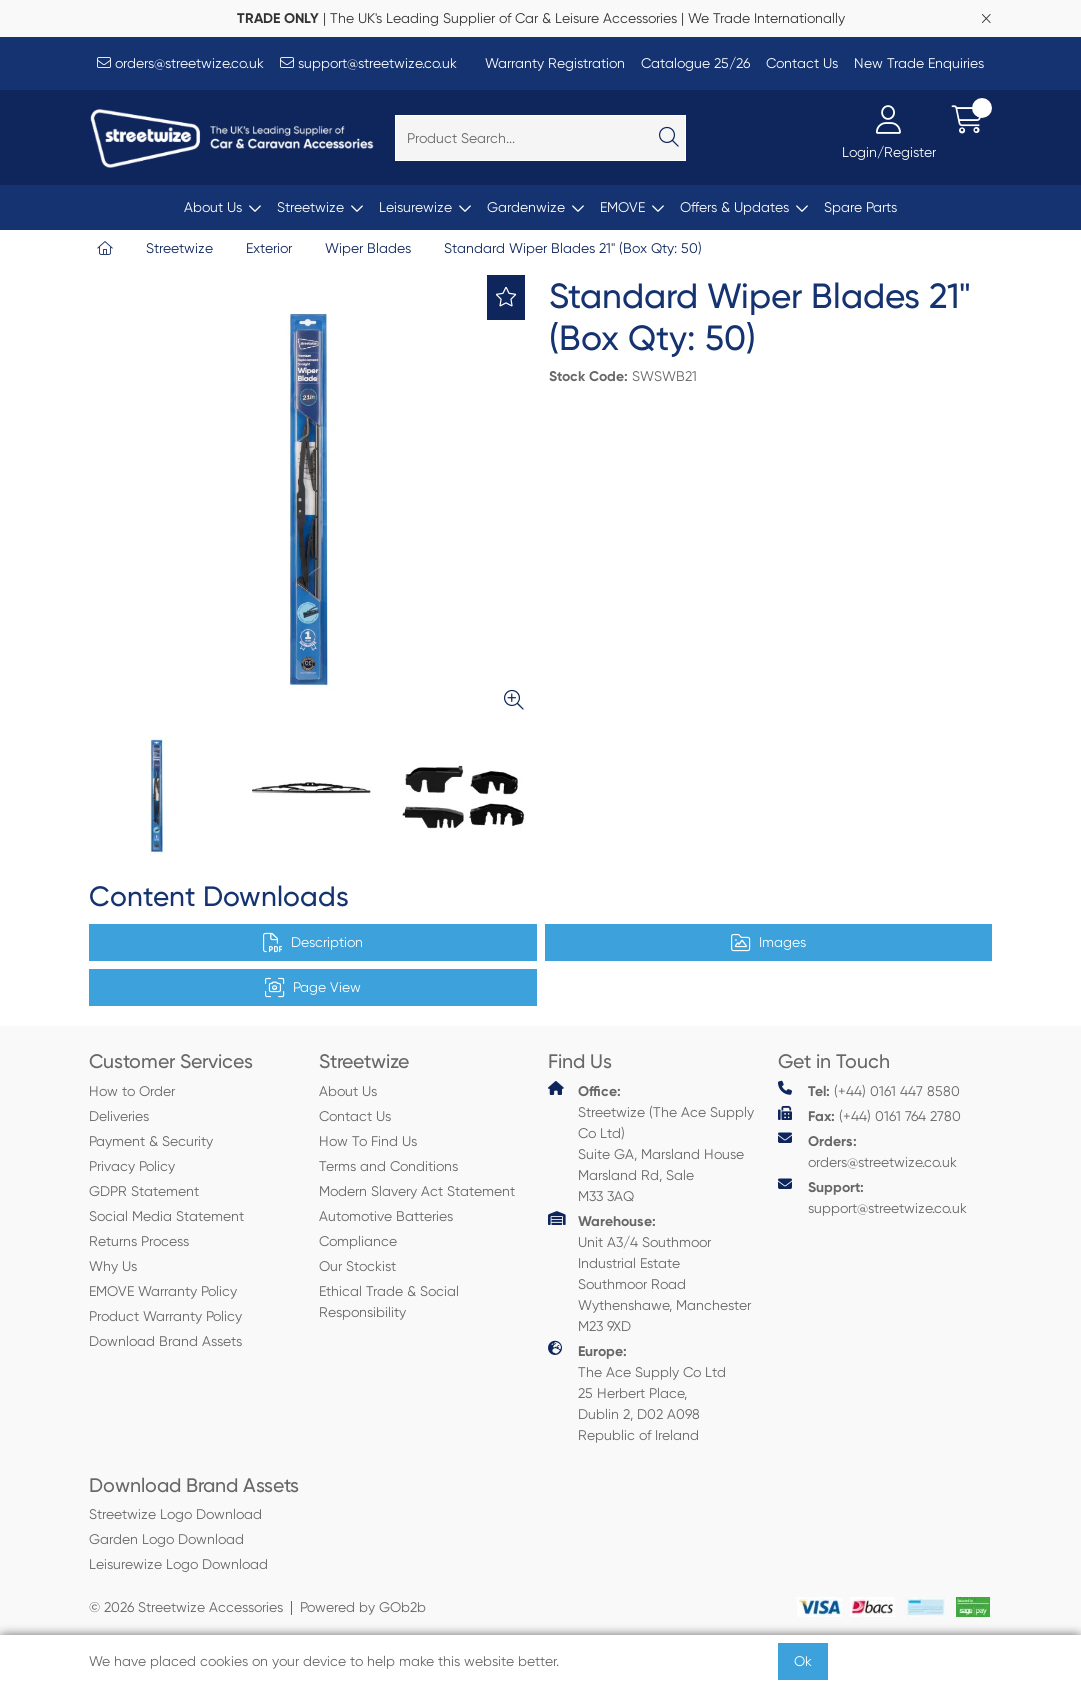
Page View (313, 988)
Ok (803, 1661)
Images (768, 943)
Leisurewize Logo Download (178, 1564)
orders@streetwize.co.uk (180, 63)
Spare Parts (860, 207)
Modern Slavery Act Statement (417, 1191)
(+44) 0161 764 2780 (869, 1115)
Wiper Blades (368, 248)
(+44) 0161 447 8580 (869, 1090)
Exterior (269, 248)
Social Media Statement (166, 1216)
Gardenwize (526, 207)
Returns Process (139, 1241)
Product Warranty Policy (165, 1316)
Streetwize (310, 207)
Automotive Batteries (386, 1216)
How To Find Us (368, 1141)
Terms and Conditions (388, 1166)
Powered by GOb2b (363, 1607)
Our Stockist (357, 1266)
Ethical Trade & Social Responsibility (389, 1301)
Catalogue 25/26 (695, 63)
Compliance (358, 1241)
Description (313, 943)
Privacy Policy (132, 1166)
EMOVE (622, 207)
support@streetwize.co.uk (368, 63)
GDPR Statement (144, 1191)
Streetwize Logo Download (175, 1514)
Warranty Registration (555, 63)
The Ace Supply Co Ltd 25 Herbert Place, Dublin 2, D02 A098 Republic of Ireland (637, 1392)
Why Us (113, 1266)
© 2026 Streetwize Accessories (186, 1607)
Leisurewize (415, 207)
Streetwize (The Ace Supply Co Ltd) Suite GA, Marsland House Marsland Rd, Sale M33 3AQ (651, 1142)
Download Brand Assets (165, 1341)
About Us (213, 207)
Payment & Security (151, 1141)
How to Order (132, 1091)
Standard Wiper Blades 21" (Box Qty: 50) (573, 248)
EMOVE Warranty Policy (163, 1291)
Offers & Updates (734, 207)
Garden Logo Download (166, 1539)
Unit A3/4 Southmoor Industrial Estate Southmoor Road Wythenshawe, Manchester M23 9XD (649, 1272)
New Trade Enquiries (919, 63)
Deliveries (119, 1116)
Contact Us (802, 63)
